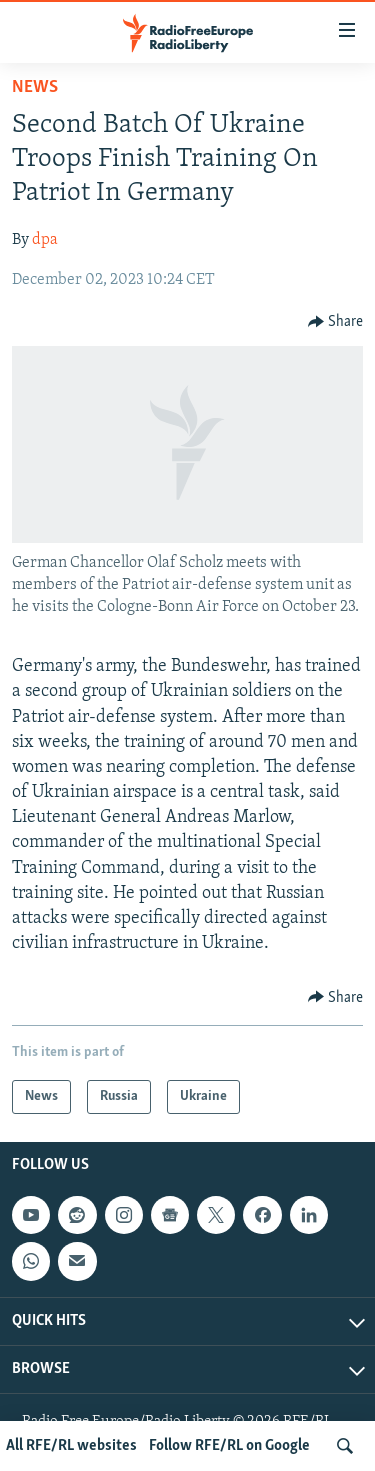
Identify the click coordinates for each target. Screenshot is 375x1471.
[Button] (336, 322)
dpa (45, 240)
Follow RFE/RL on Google (229, 1446)
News (35, 87)
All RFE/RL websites (71, 1446)
